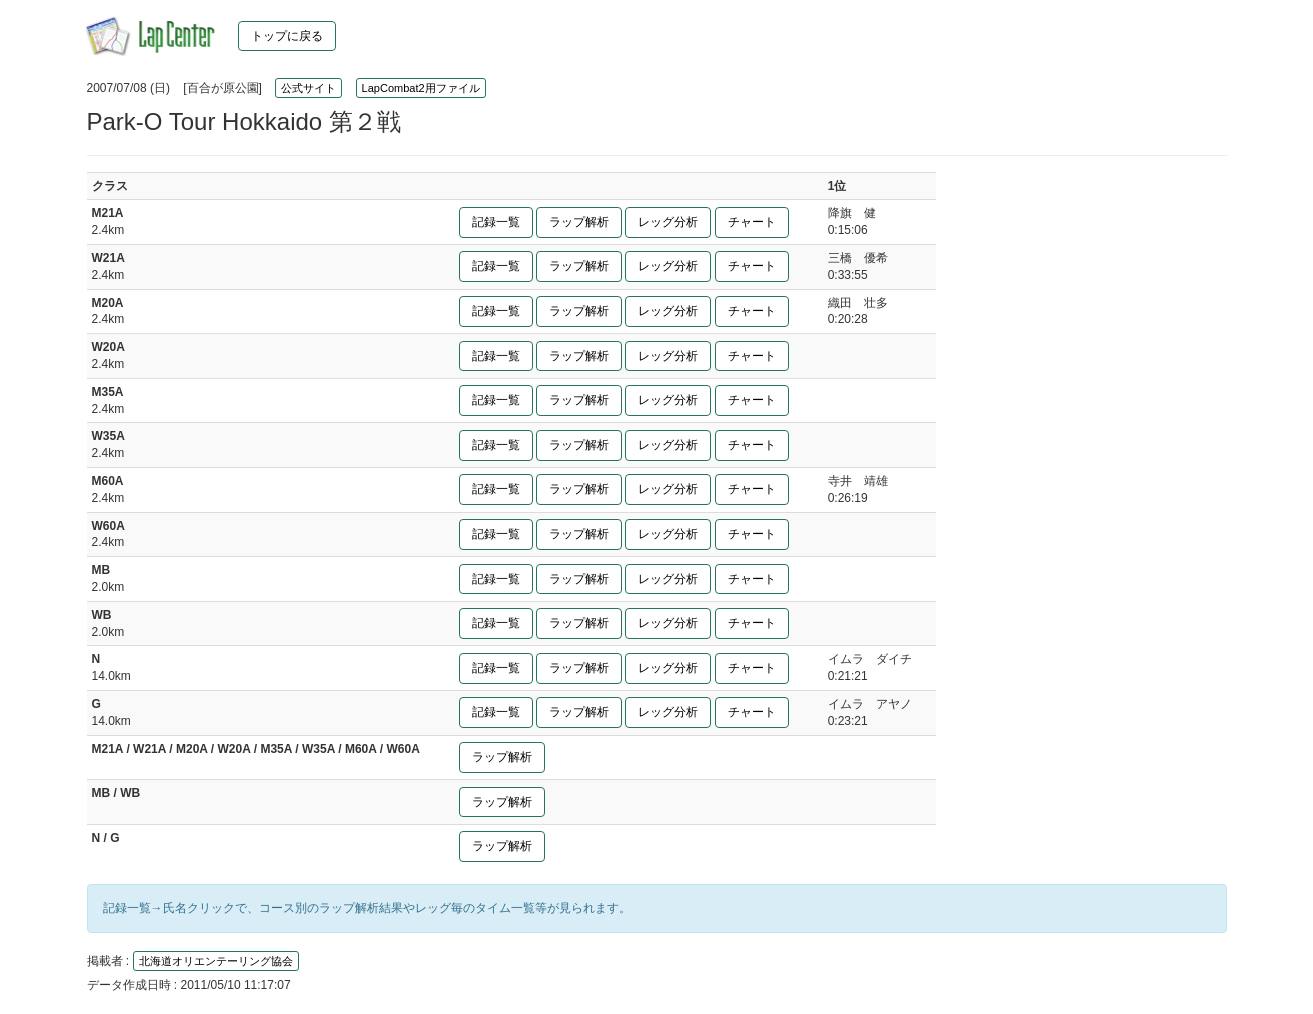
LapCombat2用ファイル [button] (421, 88)
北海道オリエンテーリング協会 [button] (216, 961)
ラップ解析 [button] (579, 222)
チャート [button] (752, 222)
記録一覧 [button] (496, 222)
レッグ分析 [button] (668, 222)
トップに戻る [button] (287, 36)
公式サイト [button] (308, 88)
